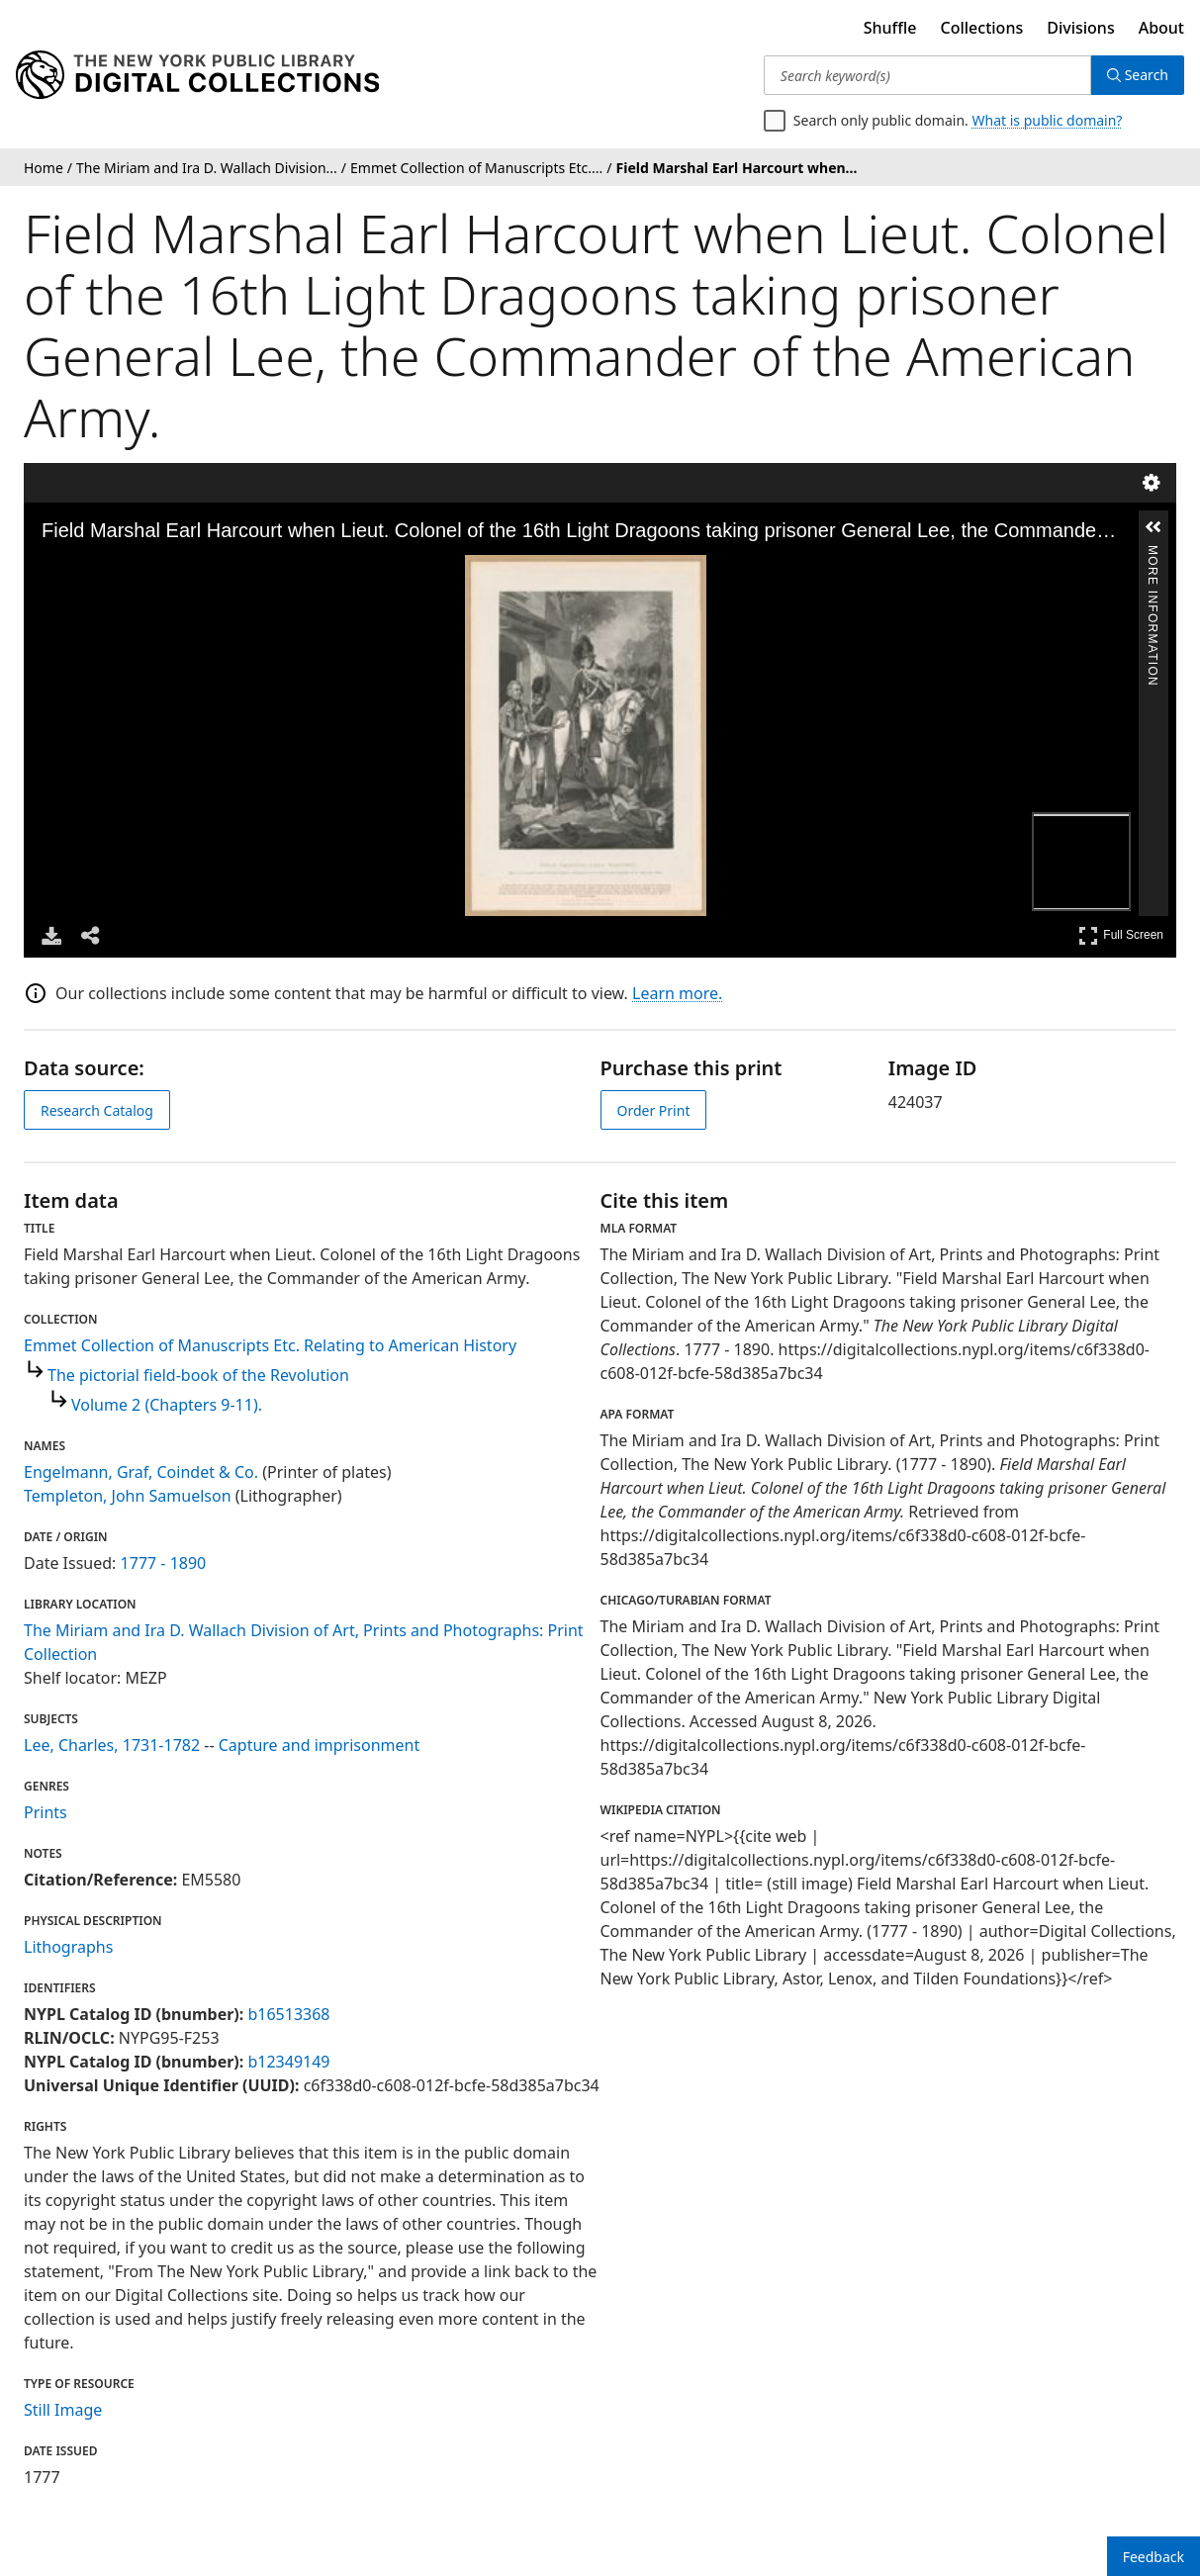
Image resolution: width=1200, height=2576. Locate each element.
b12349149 (288, 2061)
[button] (1153, 527)
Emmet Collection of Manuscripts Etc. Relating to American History (270, 1345)
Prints (45, 1812)
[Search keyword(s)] (927, 75)
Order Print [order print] (654, 1110)
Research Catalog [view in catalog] (97, 1110)
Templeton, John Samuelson (127, 1496)
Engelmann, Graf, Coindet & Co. (141, 1472)
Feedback (1153, 2556)
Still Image (63, 2410)
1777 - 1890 (164, 1563)
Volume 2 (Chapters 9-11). (166, 1405)
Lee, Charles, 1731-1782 (112, 1745)
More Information (1152, 553)
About (1161, 28)
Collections (982, 28)
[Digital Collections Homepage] (197, 75)
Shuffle (890, 28)
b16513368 (288, 2014)
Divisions (1080, 28)
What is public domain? (1046, 120)
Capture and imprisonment (319, 1745)
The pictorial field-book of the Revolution (198, 1375)
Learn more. (677, 993)
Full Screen (1120, 935)
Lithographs (68, 1947)
